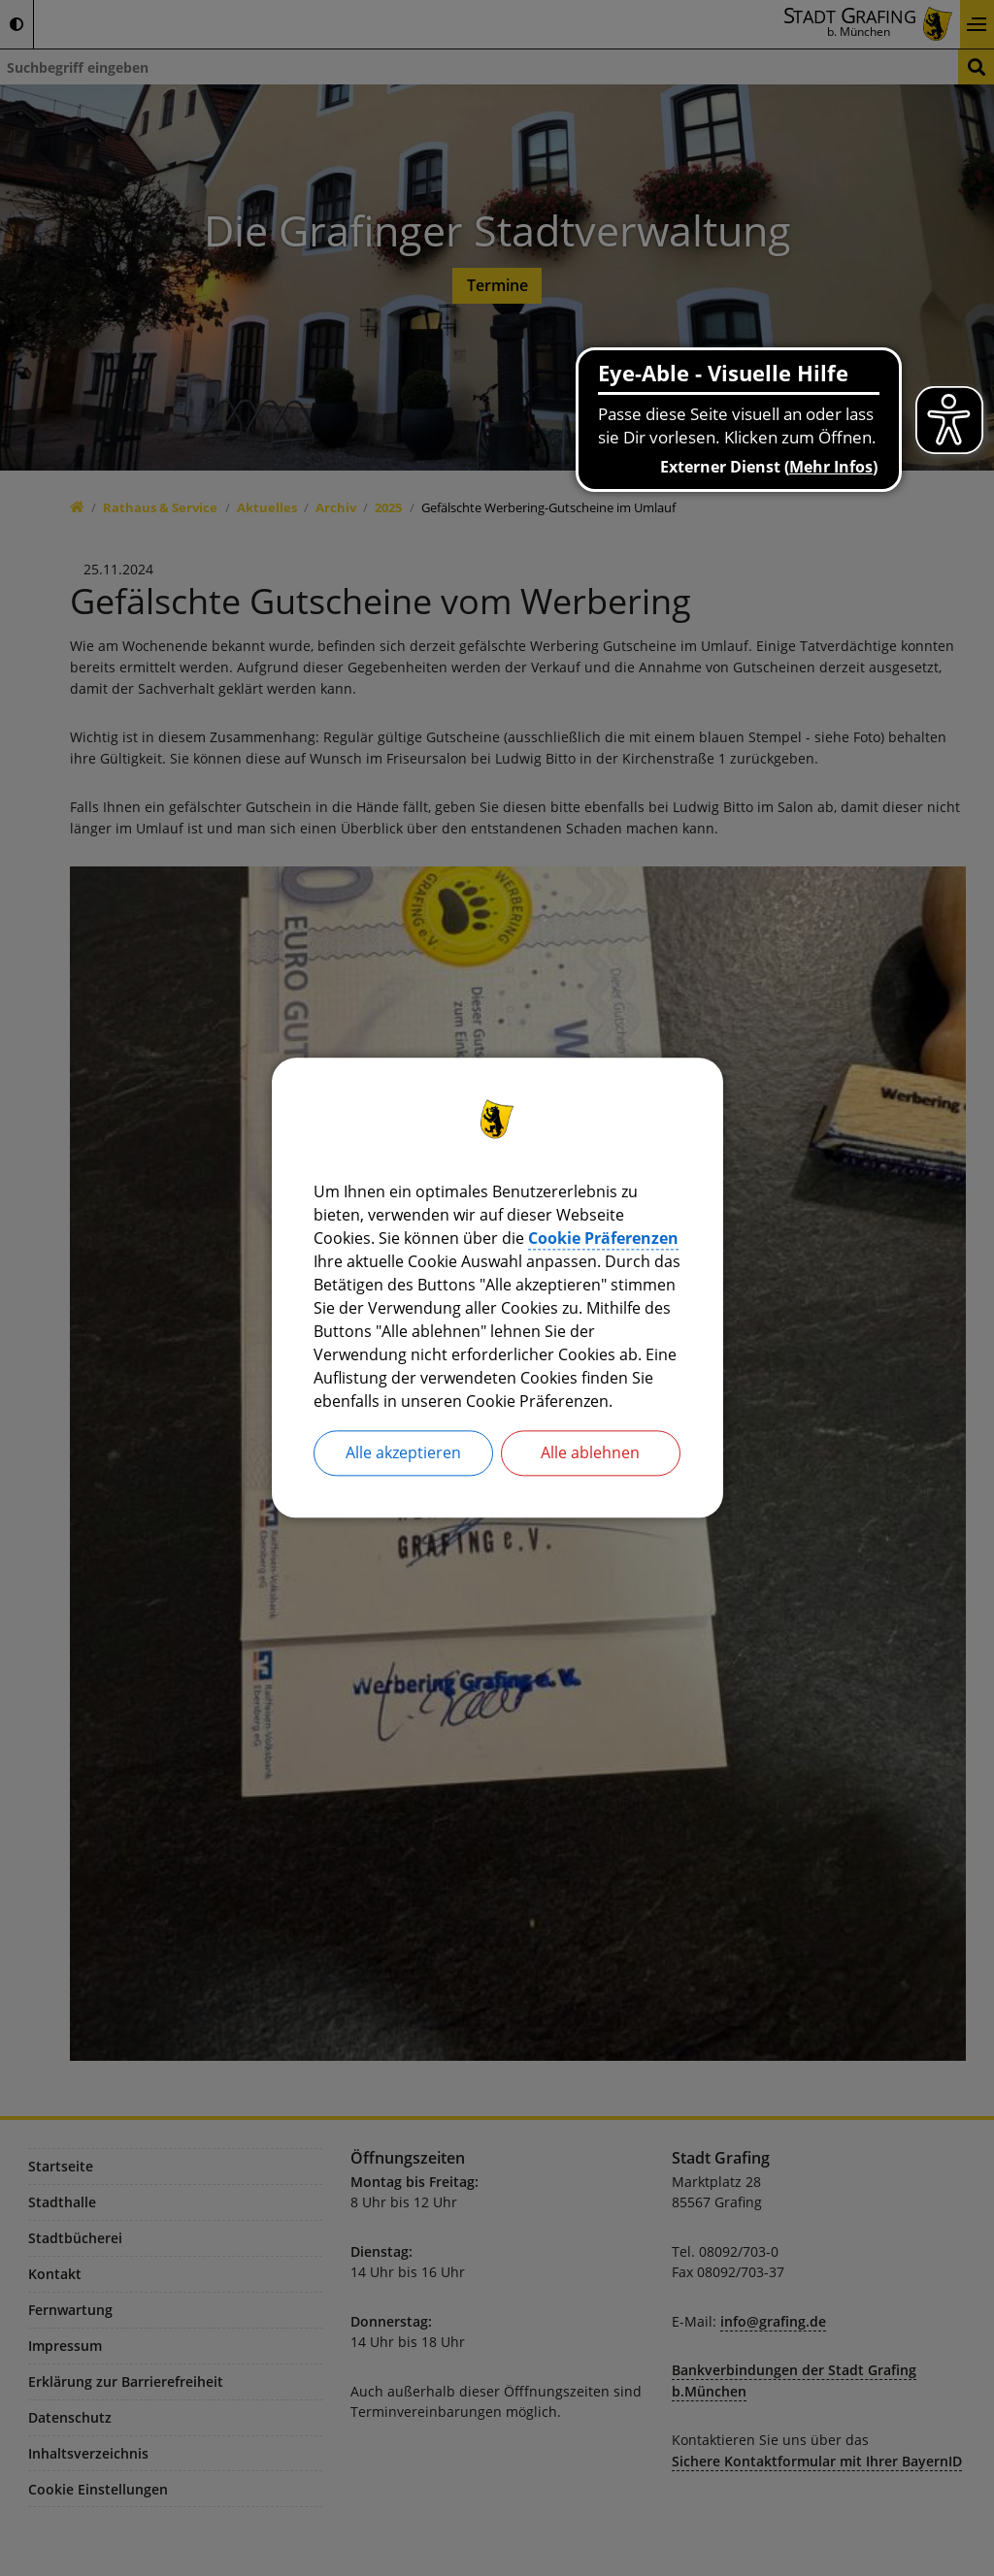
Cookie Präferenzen (603, 1238)
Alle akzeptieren (403, 1453)
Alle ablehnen (590, 1453)
